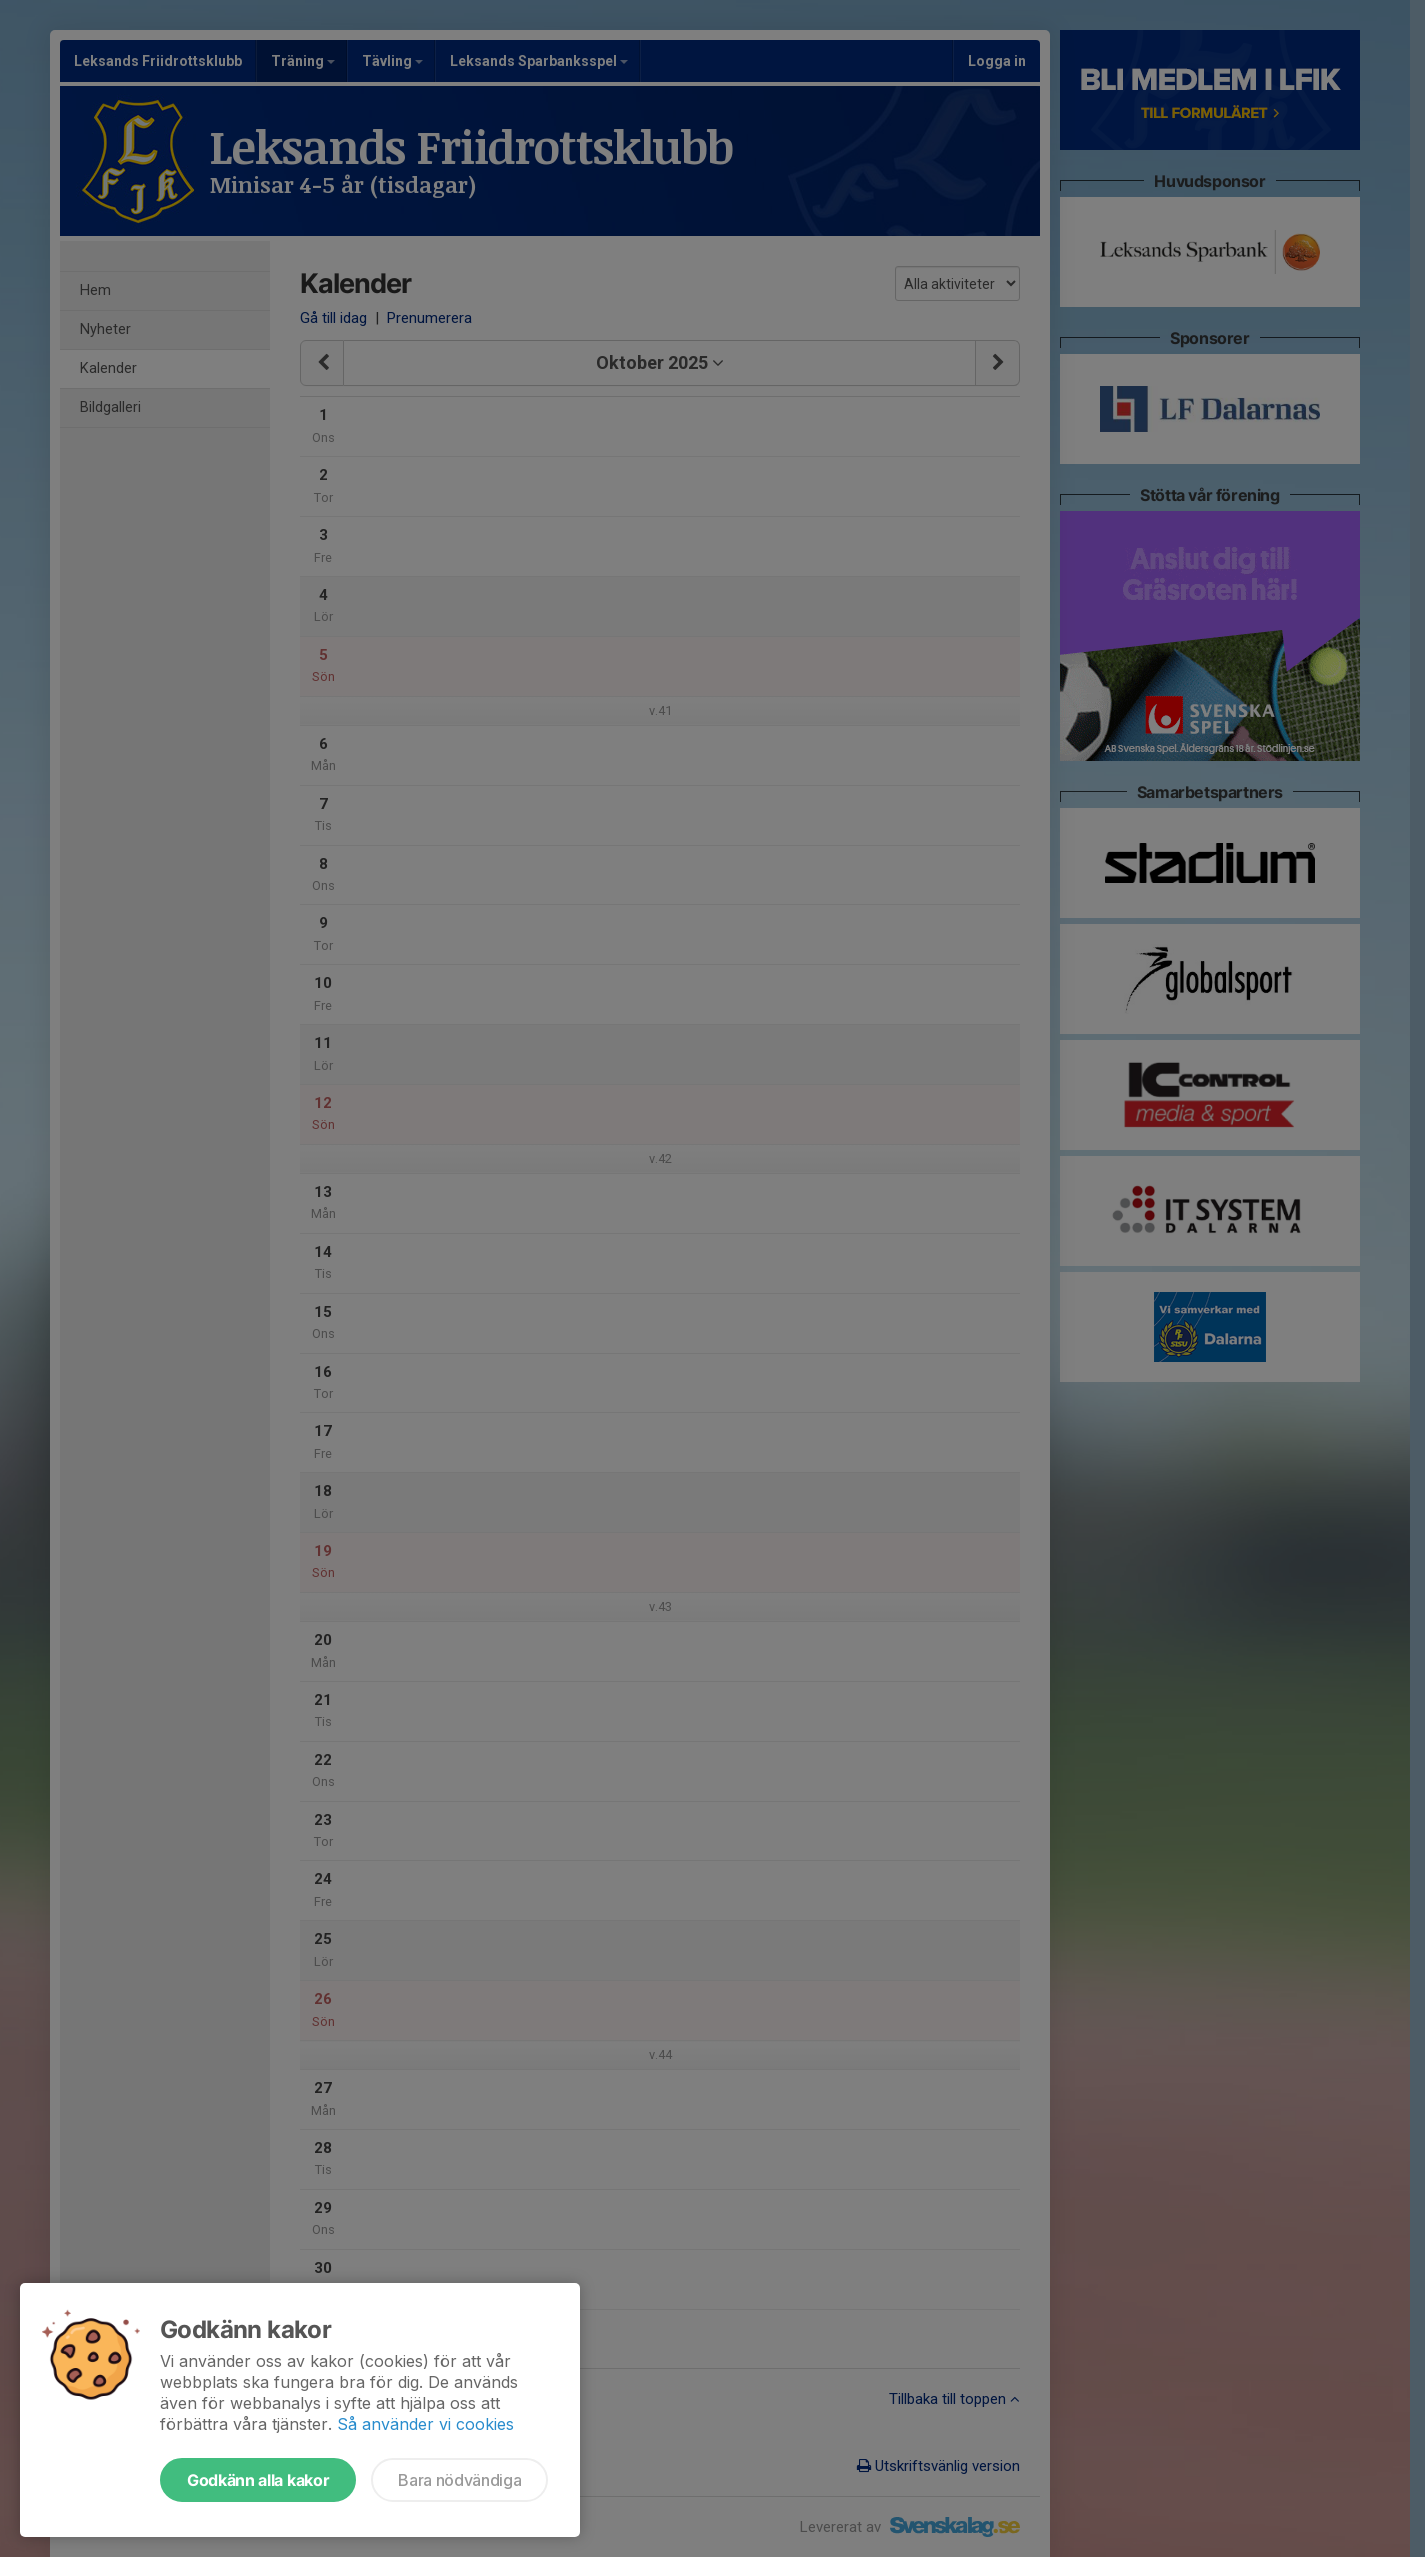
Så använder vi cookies (425, 2424)
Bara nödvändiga (459, 2480)
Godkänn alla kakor (258, 2480)
